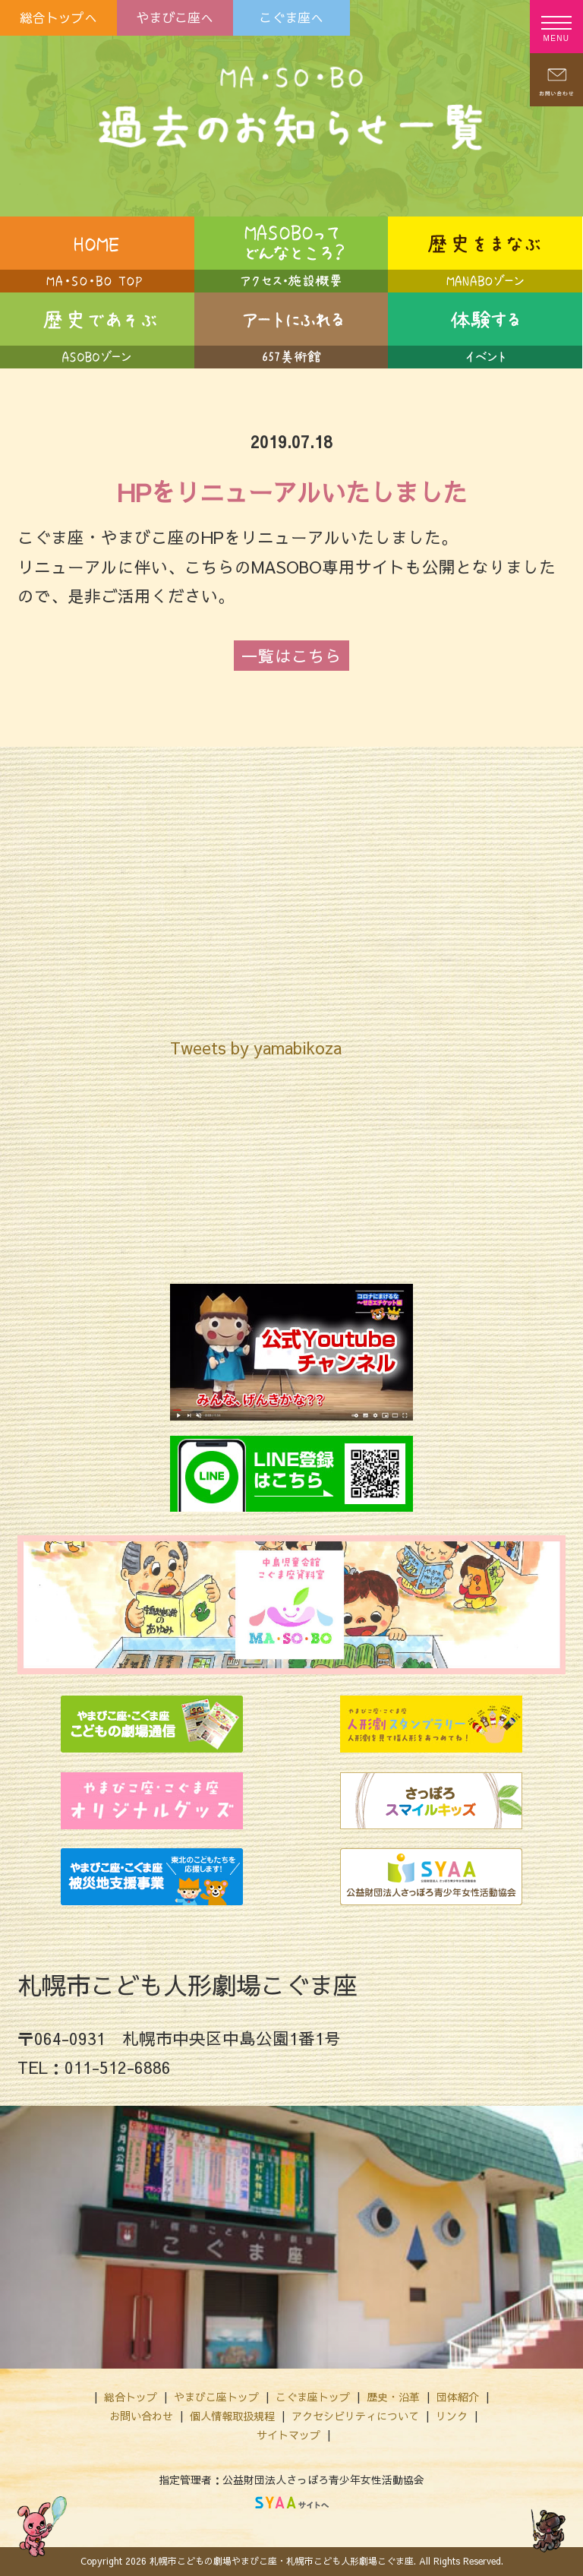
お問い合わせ (141, 2415)
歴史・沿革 (393, 2396)
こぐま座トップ (313, 2396)
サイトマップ (288, 2434)
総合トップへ (58, 17)
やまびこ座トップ (216, 2396)
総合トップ (130, 2396)
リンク (452, 2415)
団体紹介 (457, 2396)
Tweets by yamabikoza (256, 1047)
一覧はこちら (291, 655)
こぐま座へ (291, 17)
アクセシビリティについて (355, 2415)
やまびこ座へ (174, 17)
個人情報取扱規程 (232, 2415)
